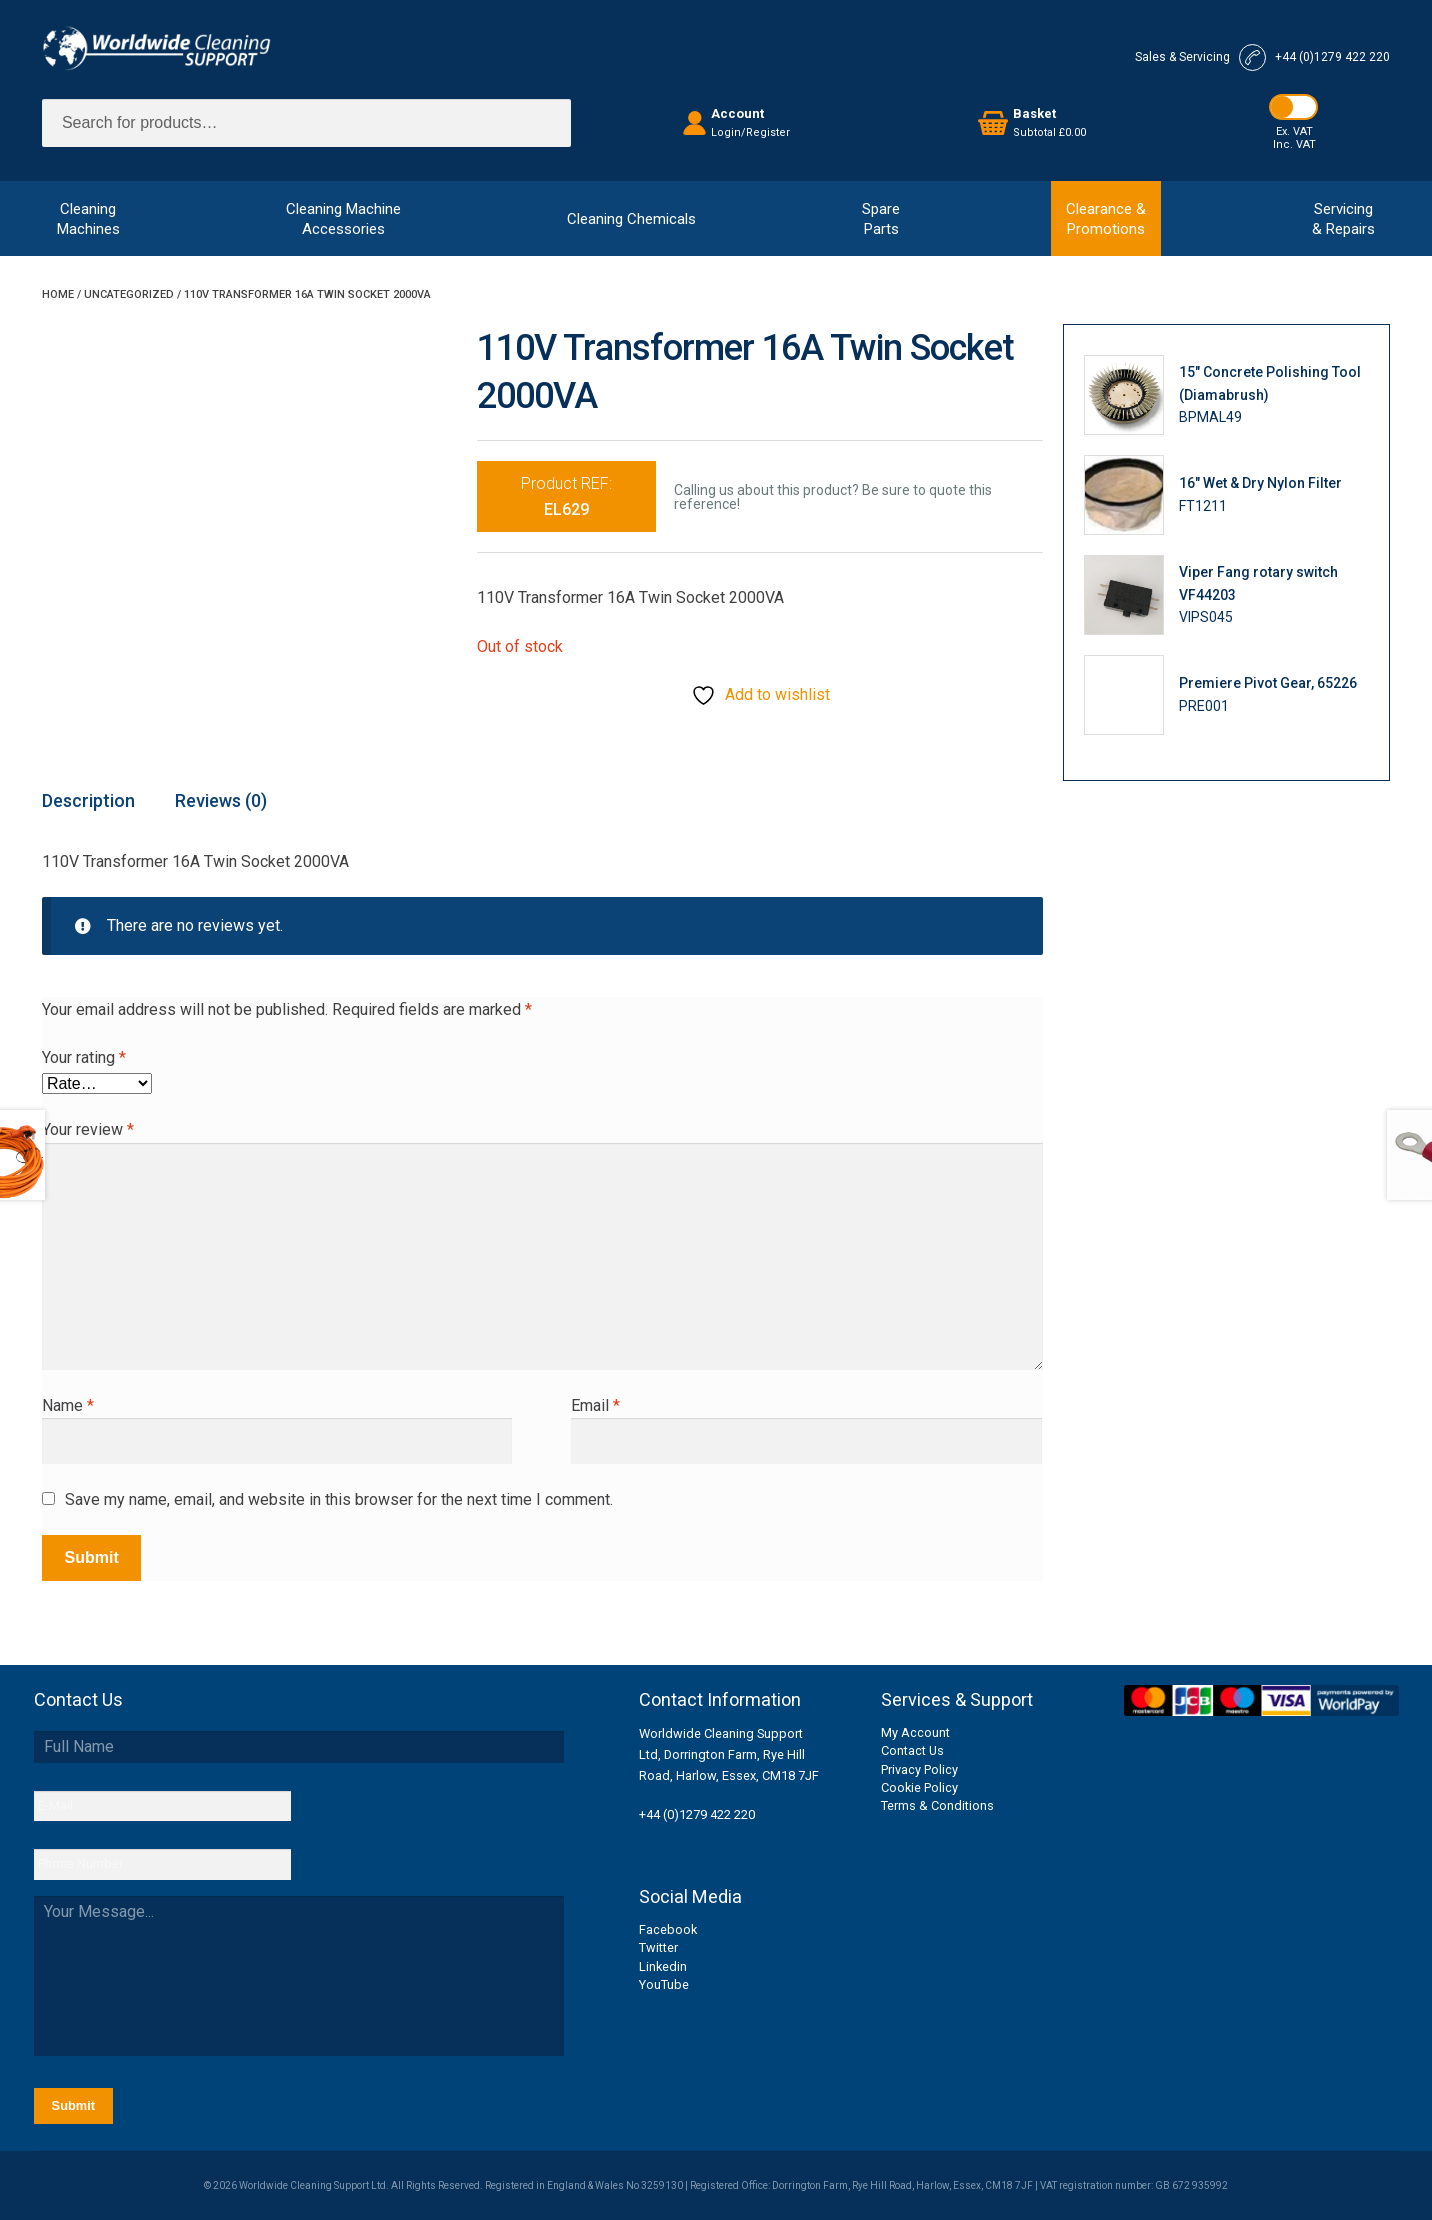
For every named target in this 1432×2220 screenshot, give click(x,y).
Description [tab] (88, 800)
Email (595, 1405)
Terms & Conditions (937, 1805)
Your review (88, 1129)
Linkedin (663, 1966)
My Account (915, 1732)
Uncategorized (129, 294)
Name (68, 1405)
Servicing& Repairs (1343, 219)
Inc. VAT (1294, 144)
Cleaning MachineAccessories (343, 219)
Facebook (668, 1929)
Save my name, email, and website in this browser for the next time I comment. (339, 1499)
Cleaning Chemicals (631, 219)
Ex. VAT (1294, 131)
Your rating (84, 1057)
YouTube (664, 1984)
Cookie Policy (919, 1787)
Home (58, 294)
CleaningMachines (88, 219)
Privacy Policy (919, 1769)
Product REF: (566, 496)
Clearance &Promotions (1106, 219)
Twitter (658, 1947)
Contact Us (912, 1750)
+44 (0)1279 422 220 (697, 1814)
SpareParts (881, 219)
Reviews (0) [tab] (221, 800)
